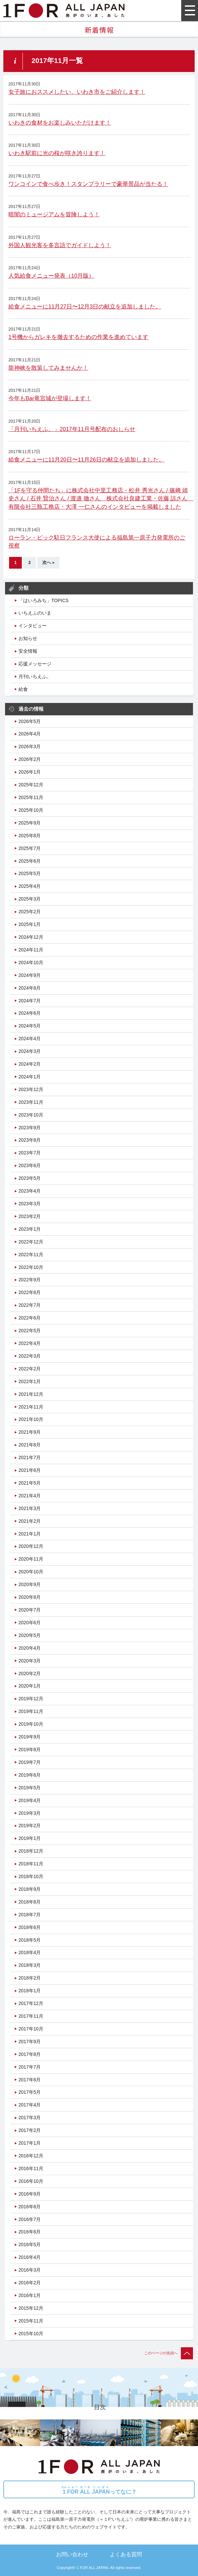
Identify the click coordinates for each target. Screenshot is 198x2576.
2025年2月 (29, 911)
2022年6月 (29, 1317)
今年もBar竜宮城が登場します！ (49, 398)
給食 (23, 689)
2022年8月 (29, 1292)
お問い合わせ (72, 2554)
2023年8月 (29, 1140)
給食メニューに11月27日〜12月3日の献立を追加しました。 (84, 306)
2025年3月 (29, 899)
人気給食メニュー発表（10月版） (51, 276)
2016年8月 (29, 2206)
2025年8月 (29, 835)
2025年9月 (29, 823)
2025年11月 (30, 797)
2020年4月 (29, 1648)
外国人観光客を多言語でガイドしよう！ (59, 245)
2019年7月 (29, 1762)
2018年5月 (29, 1940)
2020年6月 (29, 1622)
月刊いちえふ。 (34, 676)
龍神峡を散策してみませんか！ (48, 368)
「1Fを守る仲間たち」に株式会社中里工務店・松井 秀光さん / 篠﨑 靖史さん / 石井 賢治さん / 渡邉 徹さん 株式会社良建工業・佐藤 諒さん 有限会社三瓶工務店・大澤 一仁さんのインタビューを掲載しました (100, 498)
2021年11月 (30, 1407)
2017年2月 (29, 2130)
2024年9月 (29, 975)
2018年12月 (30, 1851)
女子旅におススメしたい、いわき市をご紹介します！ (76, 92)
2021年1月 (29, 1533)
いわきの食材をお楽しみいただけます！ (59, 123)
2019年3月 (29, 1813)
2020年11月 (30, 1559)
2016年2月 (29, 2282)
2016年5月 (29, 2244)
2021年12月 (30, 1394)
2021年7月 (29, 1457)
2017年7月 (29, 2067)
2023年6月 (29, 1165)
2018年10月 (30, 1876)
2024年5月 (29, 1025)
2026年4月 (29, 733)
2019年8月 (29, 1749)
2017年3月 (29, 2117)
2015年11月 (30, 2320)
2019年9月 (29, 1736)
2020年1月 (29, 1686)
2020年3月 (29, 1660)
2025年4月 (29, 886)
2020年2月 (29, 1673)
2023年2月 (29, 1216)
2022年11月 (30, 1254)
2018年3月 (29, 1965)
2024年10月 (30, 962)
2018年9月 (29, 1889)
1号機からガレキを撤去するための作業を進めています (78, 337)
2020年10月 (30, 1571)
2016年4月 (29, 2257)
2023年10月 (30, 1115)
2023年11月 (30, 1102)
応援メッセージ (34, 663)
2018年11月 (30, 1863)
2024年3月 (29, 1051)
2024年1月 (29, 1076)
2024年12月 (30, 937)
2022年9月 (29, 1279)
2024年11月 (30, 949)
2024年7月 (29, 1000)
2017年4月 (29, 2104)
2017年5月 (29, 2092)
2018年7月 (29, 1914)
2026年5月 (29, 721)
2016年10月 (30, 2181)
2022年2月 (29, 1368)
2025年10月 (30, 810)
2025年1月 (29, 924)
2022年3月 (29, 1356)
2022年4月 (29, 1343)
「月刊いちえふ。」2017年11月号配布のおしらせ (71, 429)
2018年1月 (29, 1990)
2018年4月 (29, 1952)
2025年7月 (29, 848)
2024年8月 (29, 988)
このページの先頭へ (168, 2353)
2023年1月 (29, 1229)
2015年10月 (30, 2333)
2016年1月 (29, 2295)
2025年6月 (29, 861)
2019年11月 (30, 1711)
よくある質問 (126, 2554)
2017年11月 (30, 2016)
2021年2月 (29, 1521)
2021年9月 (29, 1432)
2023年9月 (29, 1127)
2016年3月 (29, 2270)
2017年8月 (29, 2054)
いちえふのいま (34, 613)
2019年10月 (30, 1724)
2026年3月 (29, 746)
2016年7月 (29, 2219)
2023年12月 (30, 1089)
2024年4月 (29, 1038)
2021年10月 (30, 1419)
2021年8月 (29, 1444)
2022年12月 (30, 1241)
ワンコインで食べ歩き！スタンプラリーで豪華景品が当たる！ (88, 184)
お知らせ (27, 638)
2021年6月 (29, 1470)
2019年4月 (29, 1800)
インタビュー (32, 625)
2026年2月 (29, 759)
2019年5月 (29, 1787)
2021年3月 (29, 1508)
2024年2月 (29, 1064)
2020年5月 (29, 1635)
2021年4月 (29, 1495)
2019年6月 (29, 1775)
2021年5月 (29, 1483)
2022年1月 (29, 1381)
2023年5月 (29, 1178)
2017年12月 (30, 2003)
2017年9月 (29, 2041)
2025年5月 (29, 873)
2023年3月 (29, 1203)
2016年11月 (30, 2168)
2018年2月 (29, 1978)
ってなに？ (99, 2490)
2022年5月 (29, 1330)
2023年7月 (29, 1152)
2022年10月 (30, 1267)
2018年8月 (29, 1902)
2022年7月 (29, 1305)
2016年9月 (29, 2194)
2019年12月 (30, 1698)
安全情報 (27, 651)
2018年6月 (29, 1927)
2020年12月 (30, 1546)
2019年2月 (29, 1825)
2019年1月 (29, 1838)
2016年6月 (29, 2231)
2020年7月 (29, 1610)
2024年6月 (29, 1013)
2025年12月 (30, 784)
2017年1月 (29, 2143)
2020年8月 (29, 1597)
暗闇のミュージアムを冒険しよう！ (54, 214)
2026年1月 (29, 772)
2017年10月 (30, 2028)
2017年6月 (29, 2079)
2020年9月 (29, 1584)
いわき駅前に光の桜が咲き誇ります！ (56, 153)
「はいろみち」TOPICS (43, 600)
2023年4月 (29, 1191)
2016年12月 (30, 2155)
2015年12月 (30, 2308)
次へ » (48, 562)
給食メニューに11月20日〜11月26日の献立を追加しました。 (86, 459)
